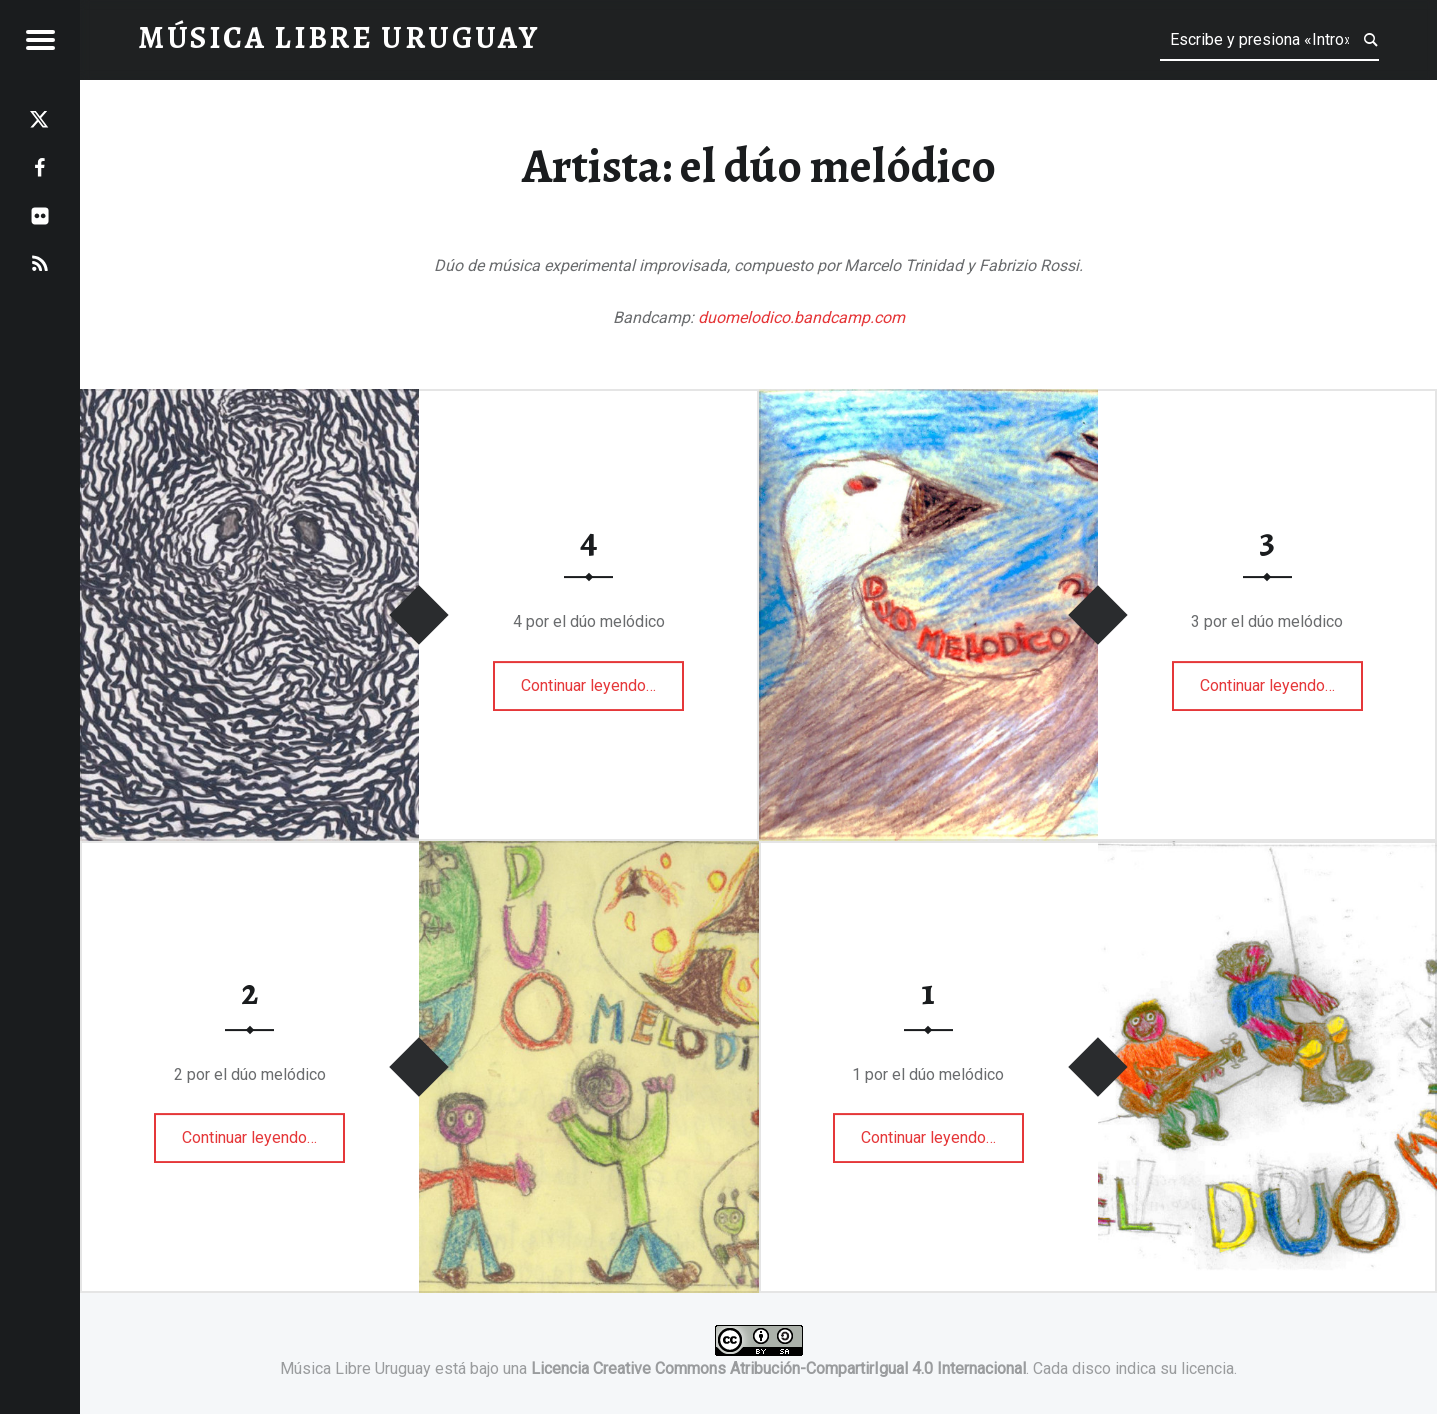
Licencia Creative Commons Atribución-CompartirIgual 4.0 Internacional (778, 1368)
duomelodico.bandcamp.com (801, 317)
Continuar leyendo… (593, 679)
